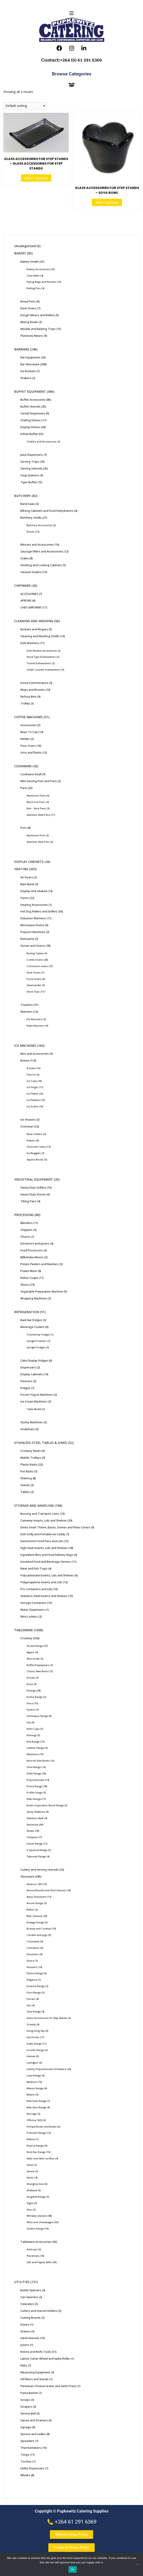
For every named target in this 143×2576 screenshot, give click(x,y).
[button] (71, 13)
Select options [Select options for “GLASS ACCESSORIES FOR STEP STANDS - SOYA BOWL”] (107, 202)
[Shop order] (24, 105)
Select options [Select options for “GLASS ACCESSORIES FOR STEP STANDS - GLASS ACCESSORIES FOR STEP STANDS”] (36, 178)
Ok (72, 2569)
